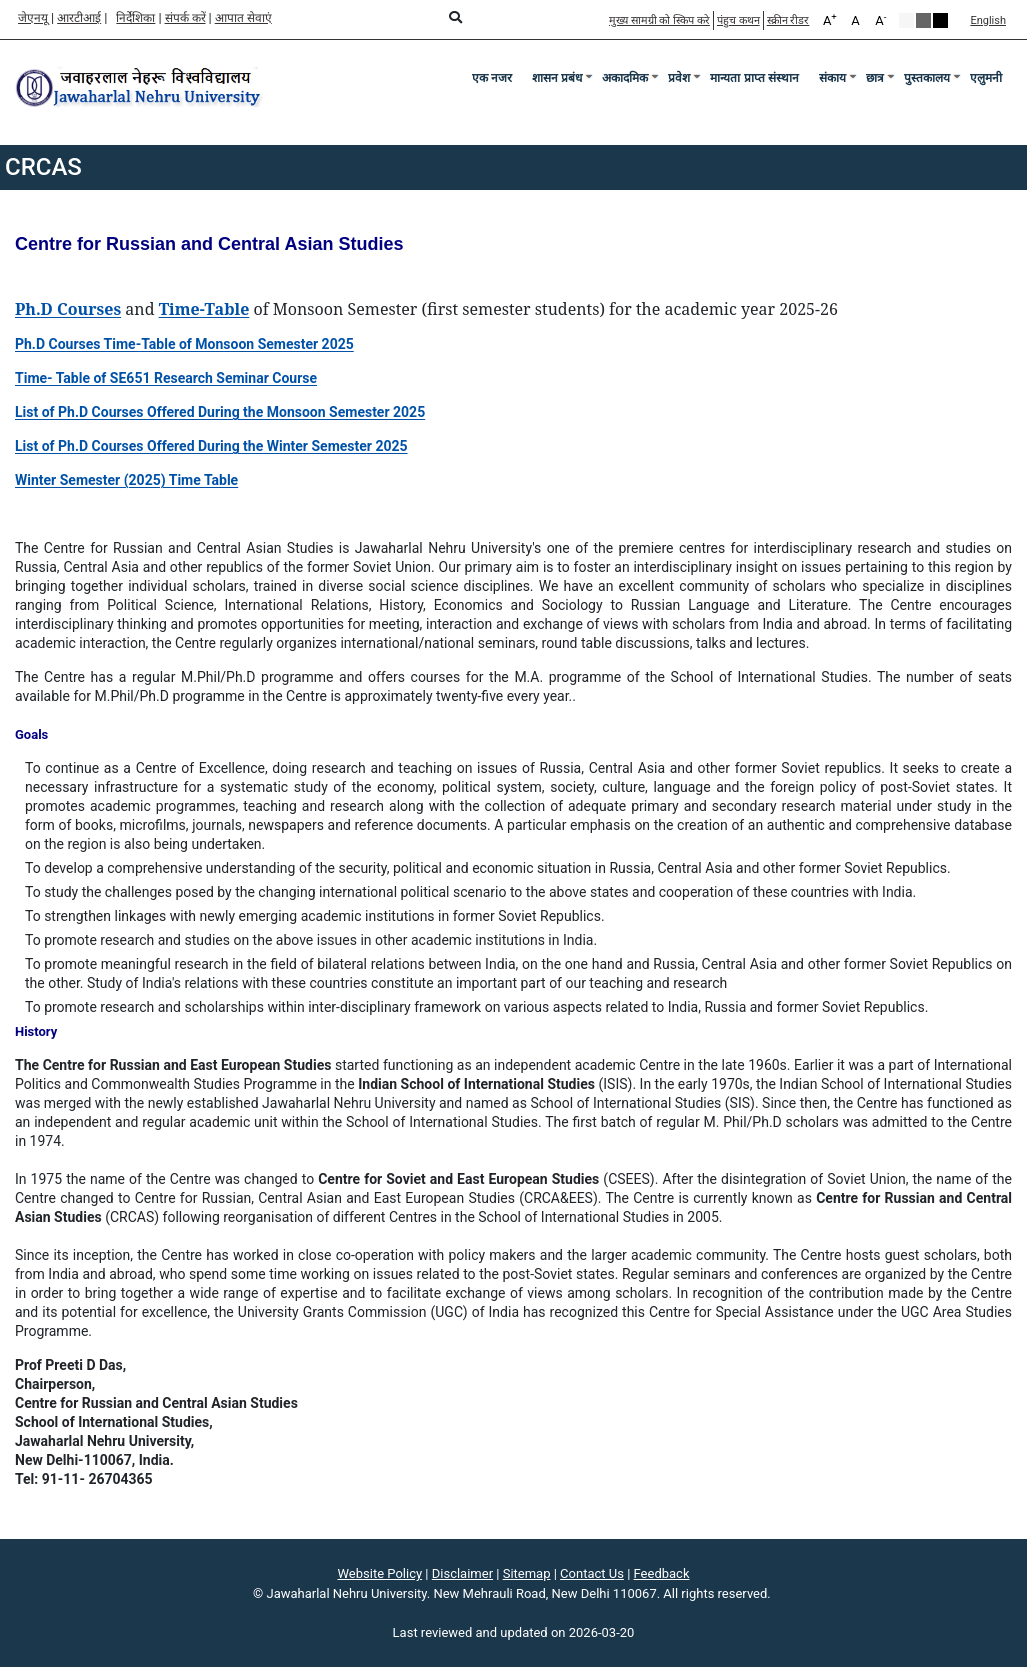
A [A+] (830, 19)
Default (906, 20)
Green (923, 20)
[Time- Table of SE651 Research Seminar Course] (166, 378)
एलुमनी (986, 78)
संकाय (832, 78)
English (988, 20)
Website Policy (380, 1573)
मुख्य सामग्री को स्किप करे (659, 20)
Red (940, 20)
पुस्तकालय (927, 78)
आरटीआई (79, 18)
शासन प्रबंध (557, 78)
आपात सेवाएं (243, 18)
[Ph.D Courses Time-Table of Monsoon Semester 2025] (184, 344)
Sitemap (527, 1573)
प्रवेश (679, 78)
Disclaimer (462, 1573)
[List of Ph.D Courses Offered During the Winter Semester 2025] (211, 446)
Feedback (662, 1573)
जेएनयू (33, 18)
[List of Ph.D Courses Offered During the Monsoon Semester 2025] (220, 412)
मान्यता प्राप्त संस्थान (754, 78)
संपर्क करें (185, 18)
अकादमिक (625, 78)
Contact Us (592, 1573)
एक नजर (492, 78)
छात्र (875, 78)
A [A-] (880, 19)
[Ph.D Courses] (68, 310)
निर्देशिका (135, 18)
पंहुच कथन (738, 20)
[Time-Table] (204, 310)
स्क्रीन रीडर (788, 20)
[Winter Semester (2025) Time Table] (126, 480)
